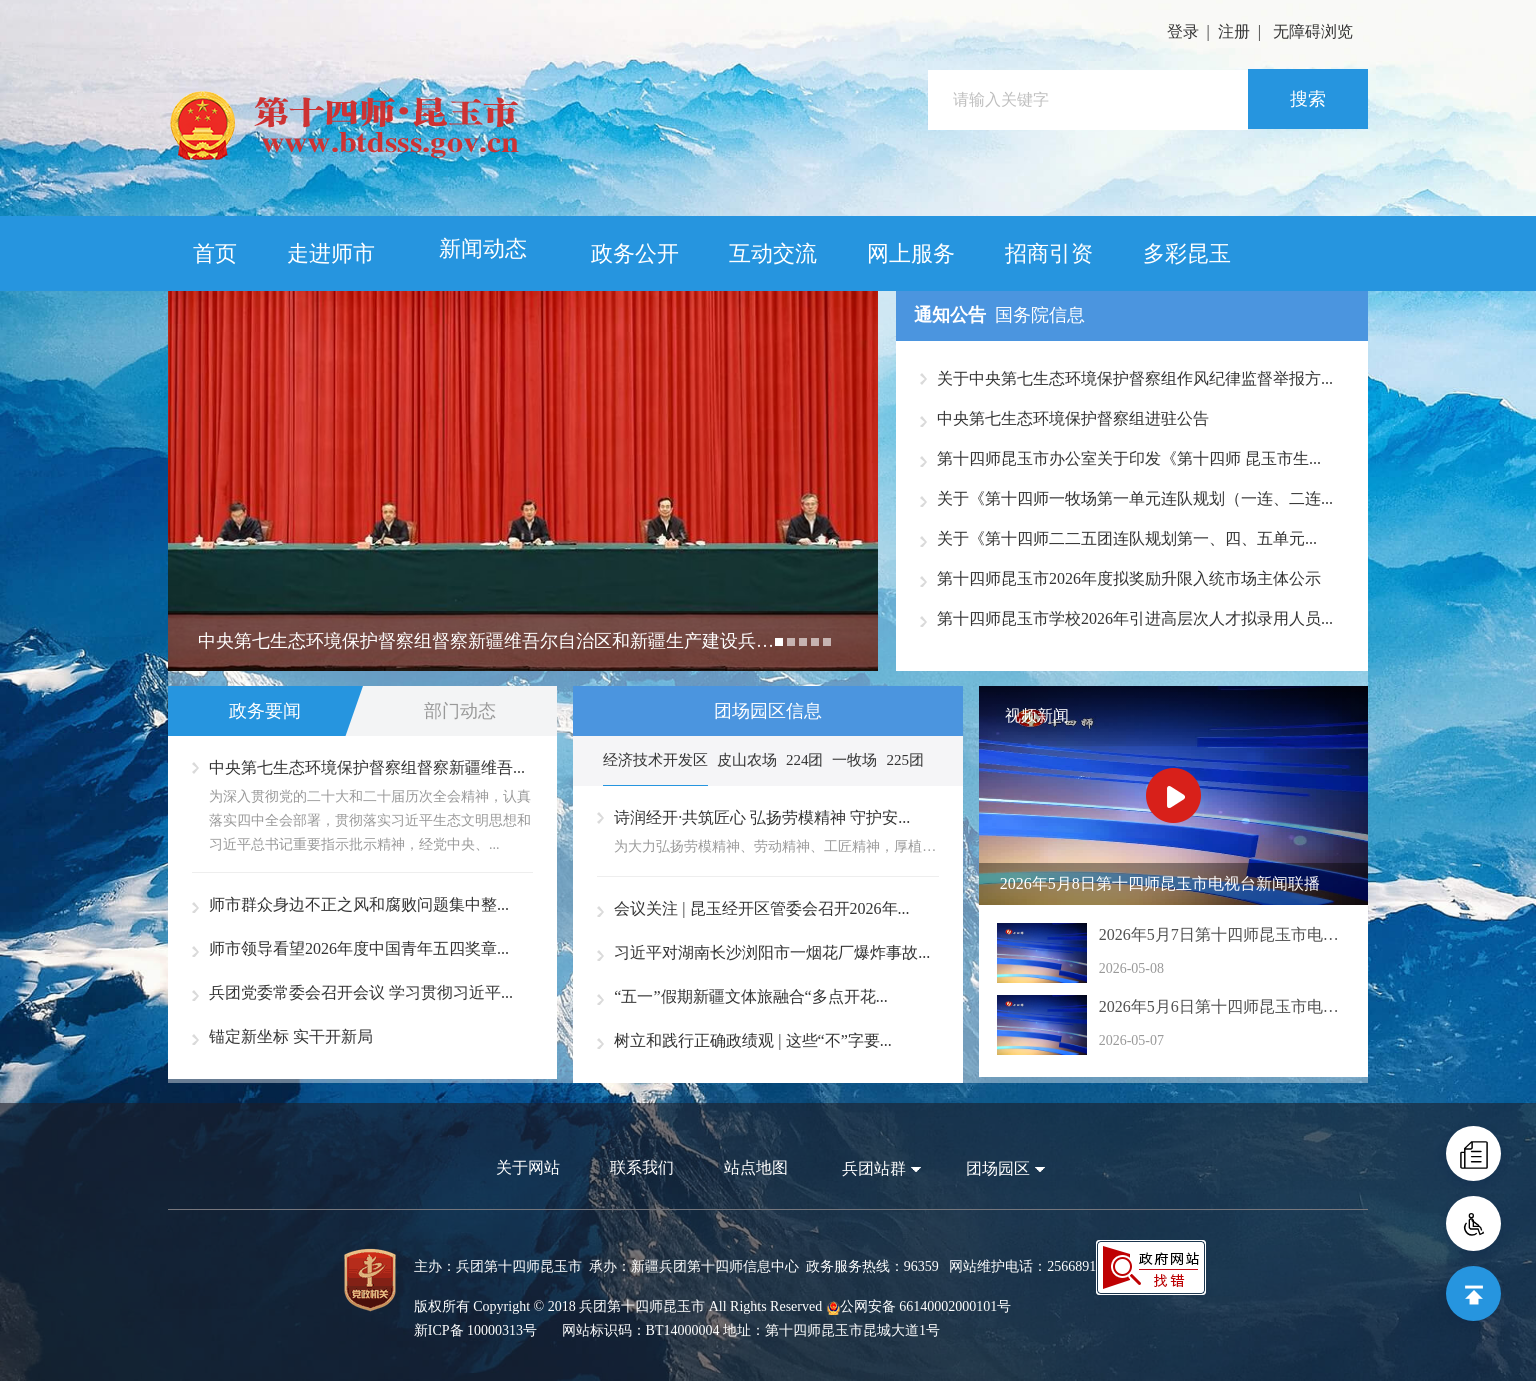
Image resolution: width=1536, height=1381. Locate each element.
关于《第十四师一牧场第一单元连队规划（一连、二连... (1135, 498)
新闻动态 (483, 248)
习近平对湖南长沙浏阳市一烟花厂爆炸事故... (772, 952)
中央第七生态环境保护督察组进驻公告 (1073, 418)
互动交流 (773, 253)
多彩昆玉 (1187, 253)
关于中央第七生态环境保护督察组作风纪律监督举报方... (1135, 378)
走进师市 (331, 253)
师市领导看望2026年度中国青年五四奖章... (359, 948)
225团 (905, 760)
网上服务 (911, 253)
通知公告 (950, 315)
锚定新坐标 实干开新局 (291, 1036)
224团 (805, 760)
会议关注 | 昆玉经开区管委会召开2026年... (761, 908)
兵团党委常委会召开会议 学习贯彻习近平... (361, 992)
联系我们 (642, 1167)
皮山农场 (747, 760)
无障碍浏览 (1313, 31)
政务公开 (635, 253)
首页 (215, 253)
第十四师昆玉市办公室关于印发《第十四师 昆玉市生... (1129, 458)
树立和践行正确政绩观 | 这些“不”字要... (752, 1040)
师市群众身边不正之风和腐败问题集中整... (359, 904)
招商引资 (1049, 253)
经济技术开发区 (655, 760)
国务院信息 (1040, 315)
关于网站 (528, 1167)
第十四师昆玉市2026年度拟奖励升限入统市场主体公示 (1129, 578)
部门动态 (460, 711)
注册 (1234, 31)
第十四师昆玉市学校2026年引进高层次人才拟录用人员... (1135, 618)
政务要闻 (265, 711)
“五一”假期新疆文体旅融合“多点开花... (750, 996)
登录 (1183, 31)
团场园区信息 (768, 711)
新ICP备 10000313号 (475, 1330)
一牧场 (854, 760)
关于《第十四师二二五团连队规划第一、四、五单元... (1127, 538)
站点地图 (756, 1167)
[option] (523, 481)
